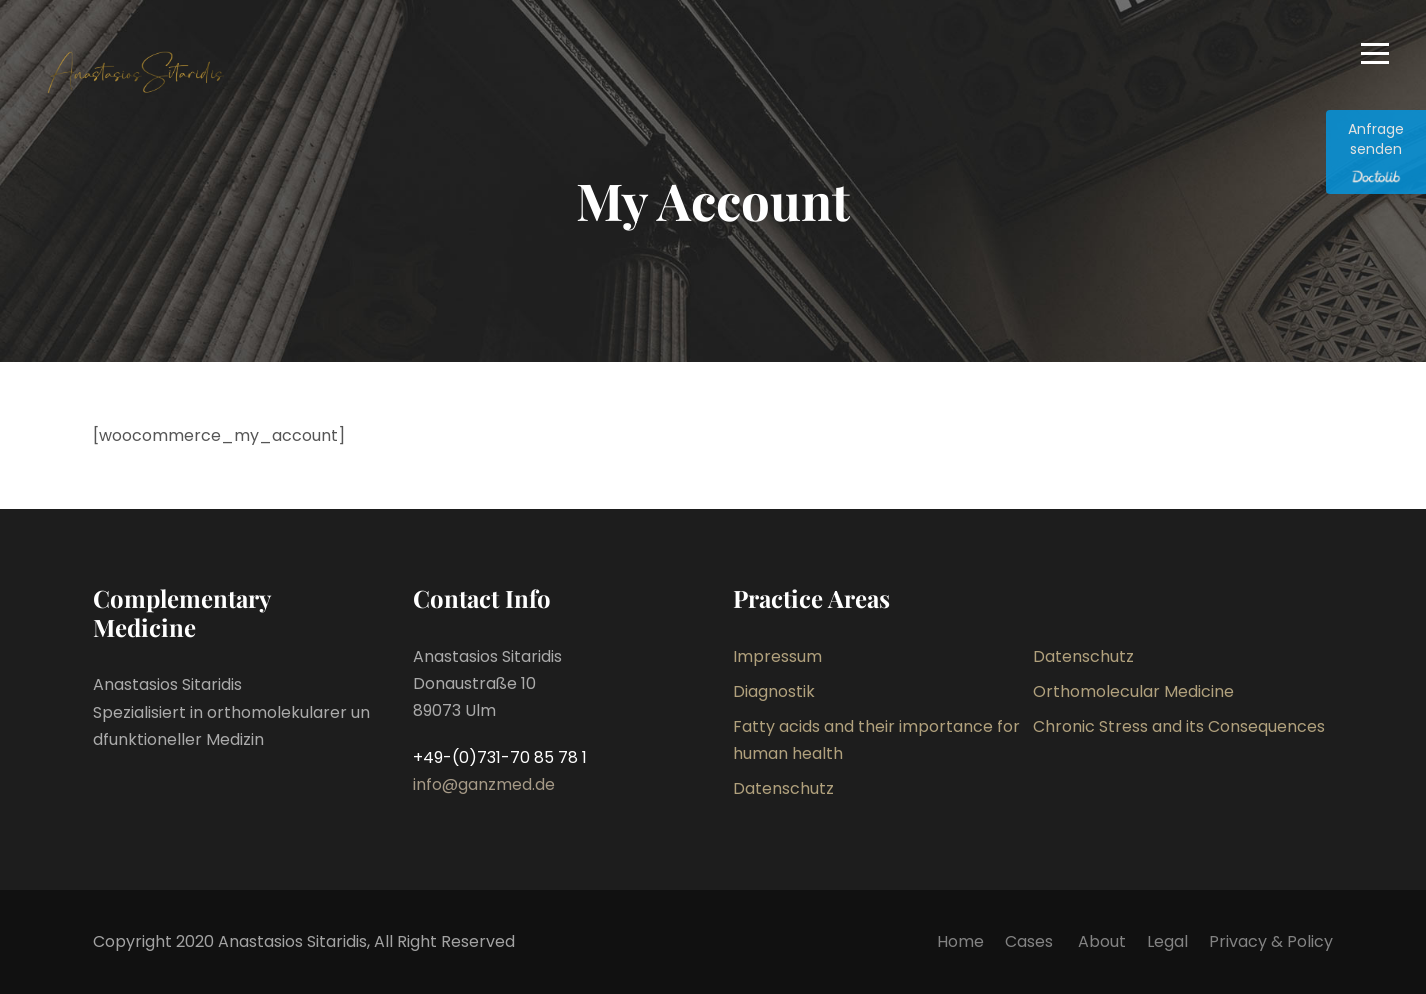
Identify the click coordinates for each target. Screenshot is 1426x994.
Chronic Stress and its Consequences (1179, 726)
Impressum (777, 656)
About (1102, 941)
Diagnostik (774, 691)
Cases (1031, 941)
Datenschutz (1083, 656)
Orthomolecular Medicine (1133, 691)
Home (960, 941)
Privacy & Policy (1271, 941)
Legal (1167, 941)
